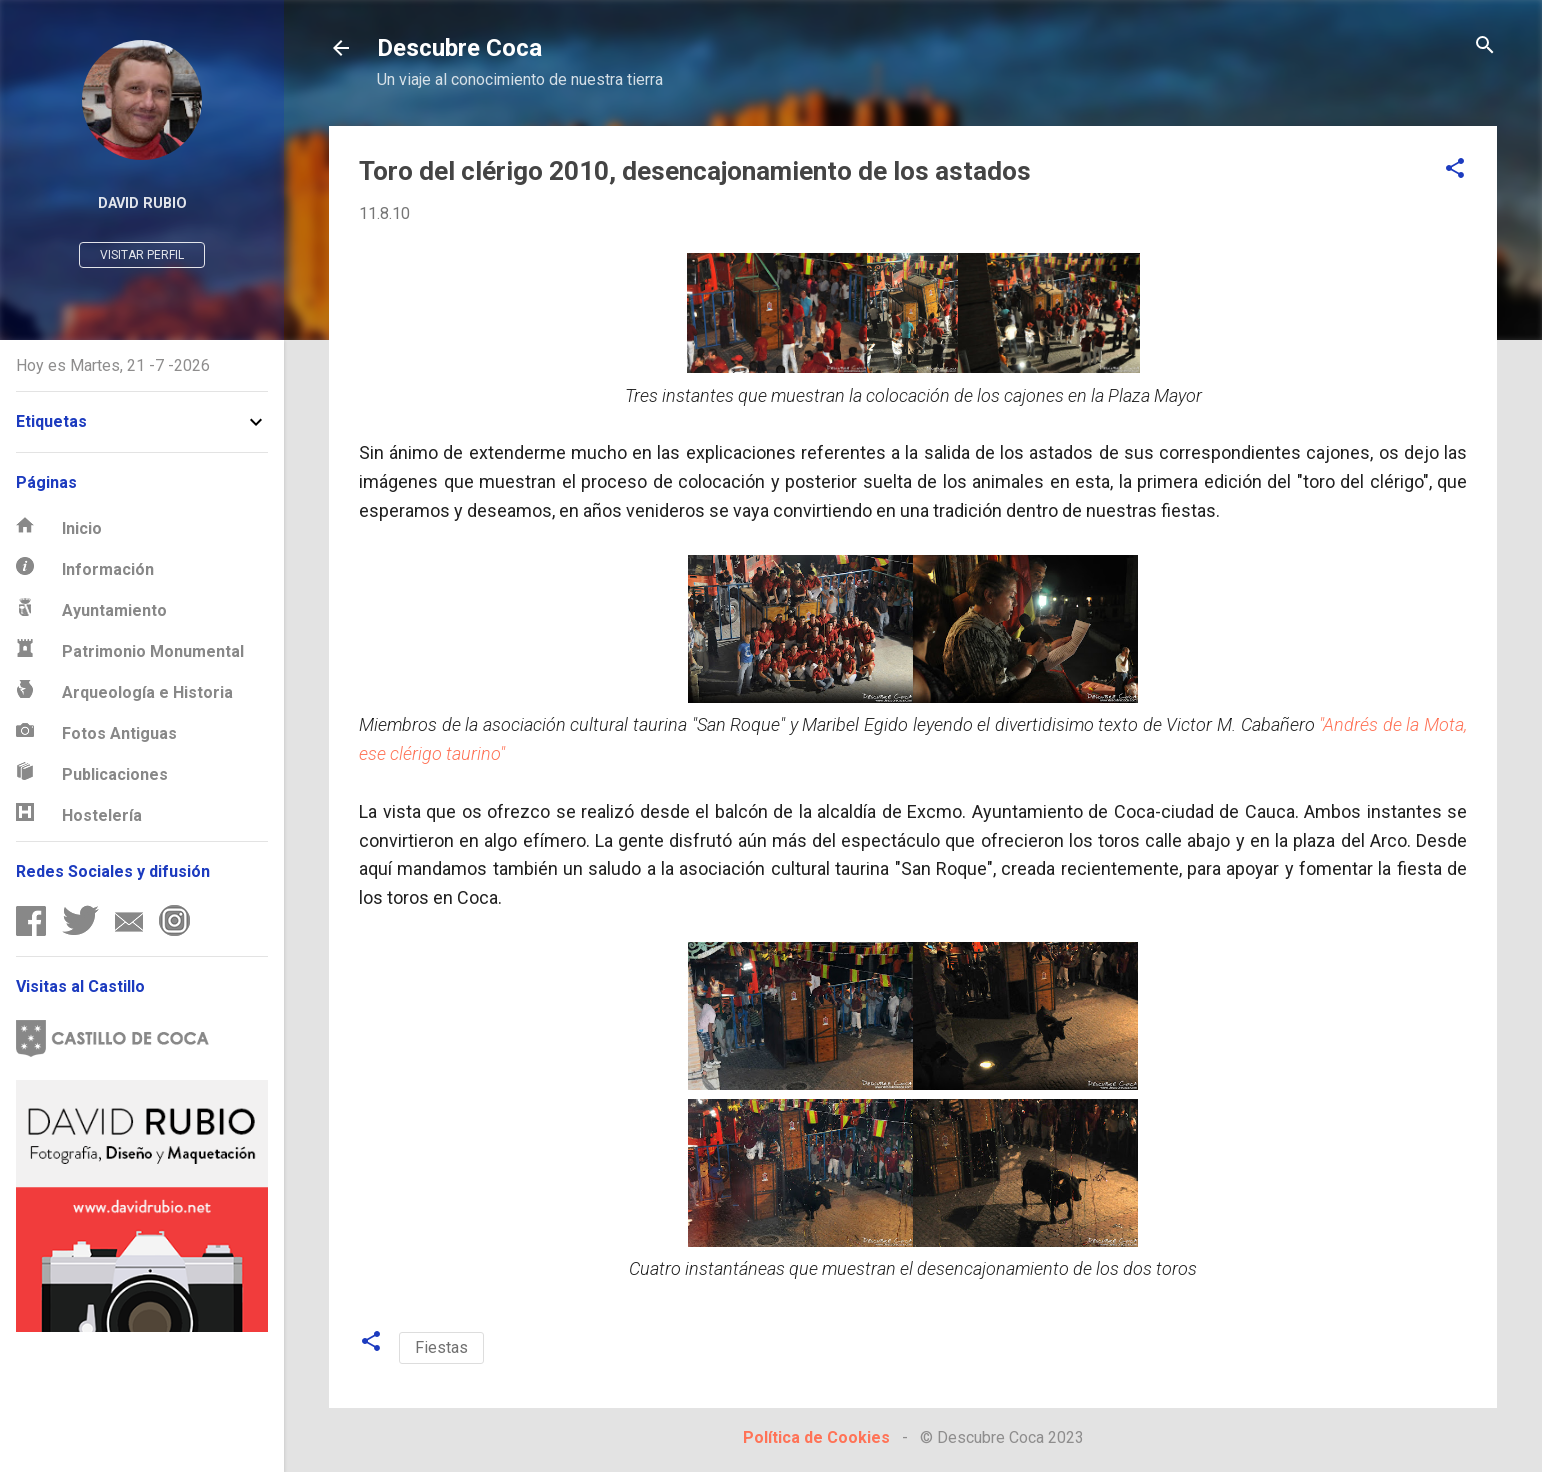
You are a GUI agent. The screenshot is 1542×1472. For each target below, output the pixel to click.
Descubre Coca (459, 48)
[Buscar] (1485, 46)
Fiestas (441, 1347)
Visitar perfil (142, 255)
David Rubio (142, 203)
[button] (1455, 169)
